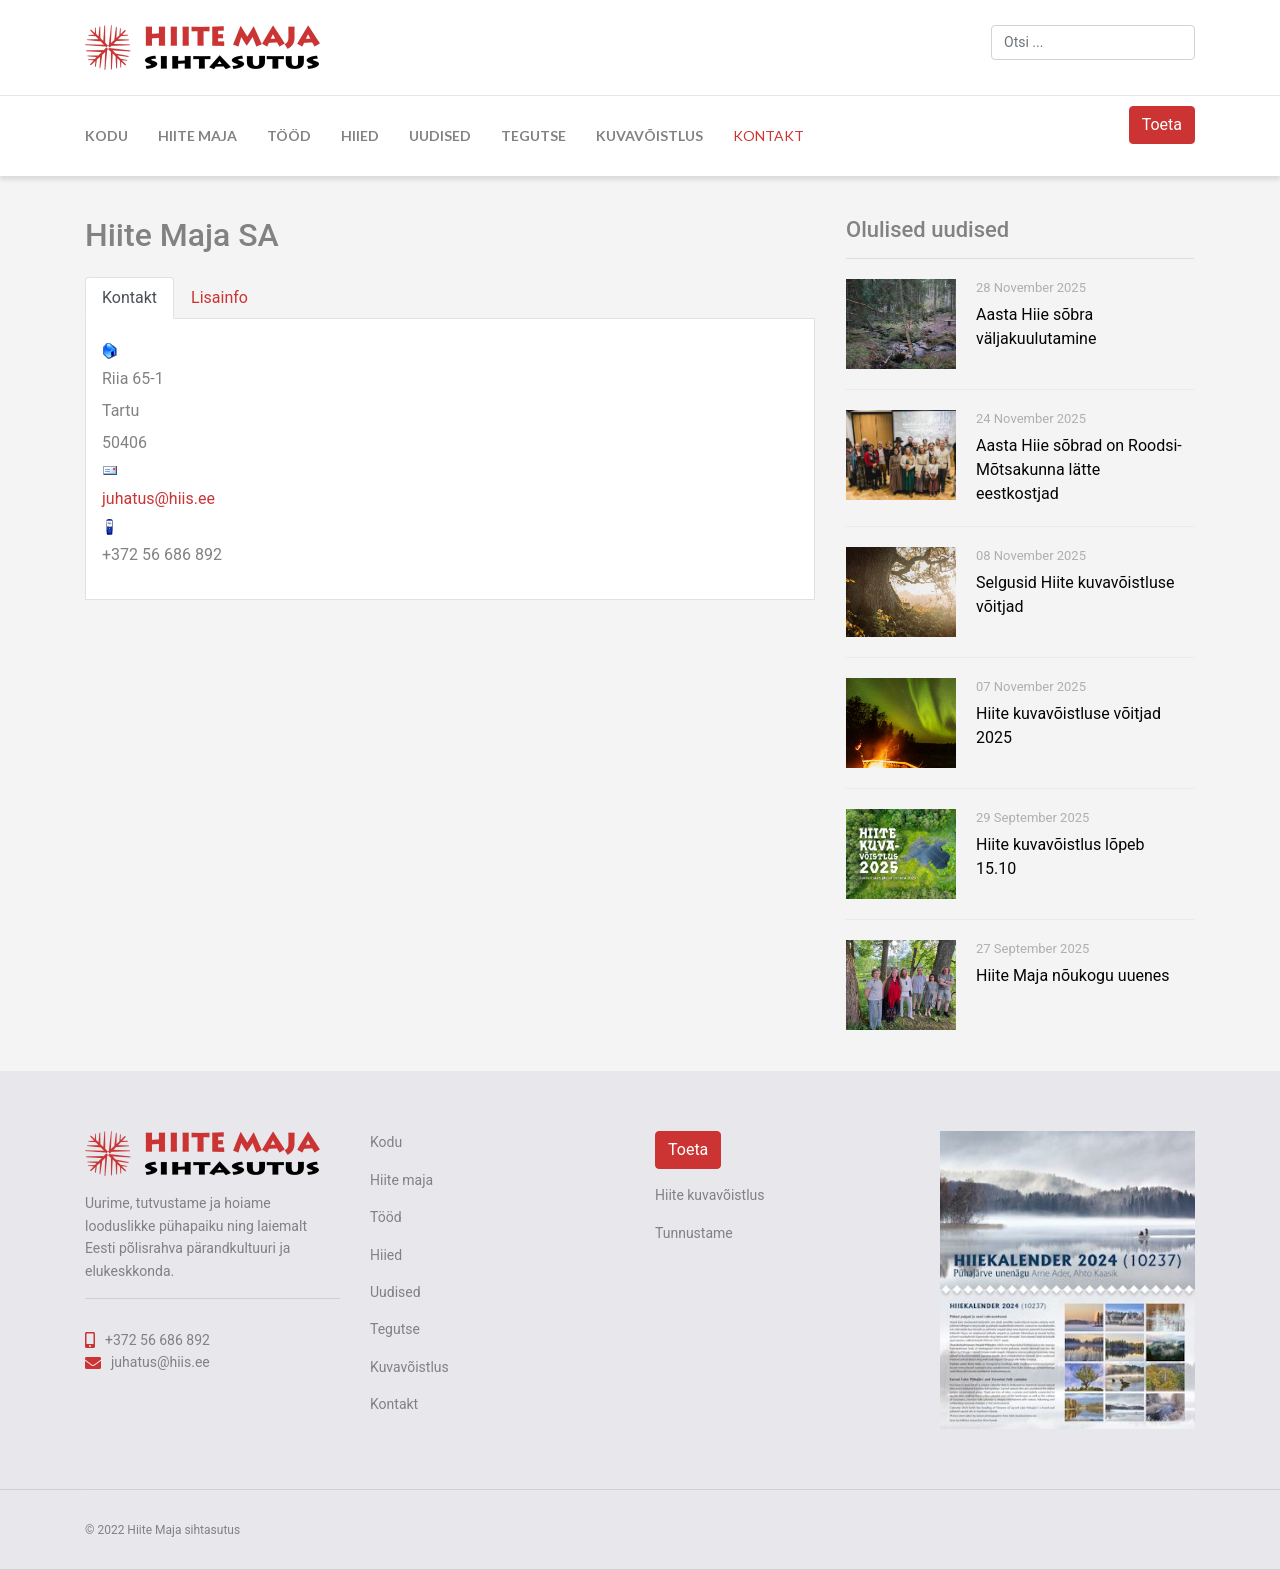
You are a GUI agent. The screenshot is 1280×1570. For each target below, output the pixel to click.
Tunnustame (694, 1233)
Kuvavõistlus (649, 135)
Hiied (360, 135)
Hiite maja (197, 135)
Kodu (106, 135)
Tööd (289, 135)
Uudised (440, 135)
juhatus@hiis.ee (158, 498)
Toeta (1162, 124)
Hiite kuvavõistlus (710, 1195)
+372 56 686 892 (157, 1340)
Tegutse (533, 135)
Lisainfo (219, 297)
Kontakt (768, 135)
